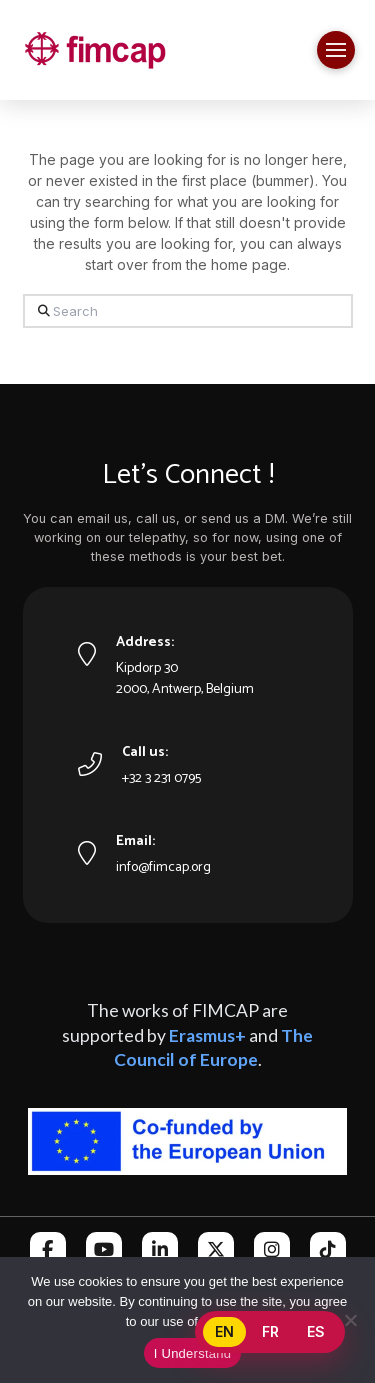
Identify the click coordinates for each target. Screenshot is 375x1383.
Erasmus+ (207, 1035)
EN (224, 1331)
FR (270, 1331)
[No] (350, 1320)
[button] (336, 50)
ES (316, 1331)
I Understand (192, 1353)
